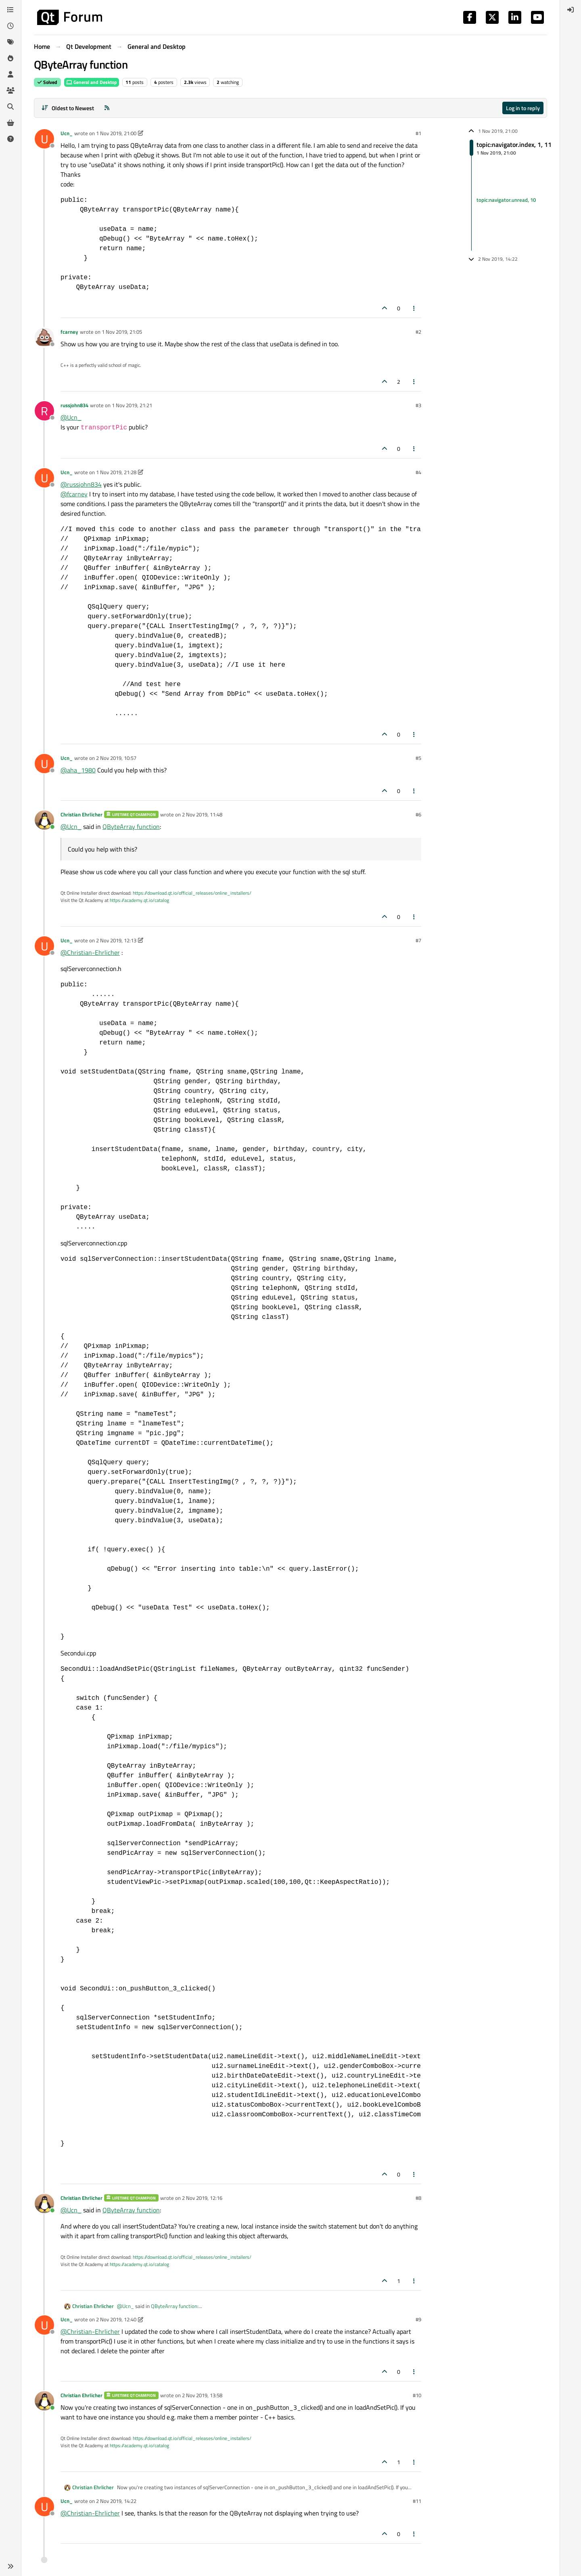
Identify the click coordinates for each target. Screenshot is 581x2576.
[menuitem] (570, 9)
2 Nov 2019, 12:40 (116, 2319)
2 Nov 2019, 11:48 (202, 814)
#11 (417, 2501)
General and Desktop (91, 82)
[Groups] (10, 90)
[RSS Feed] (107, 108)
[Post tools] (414, 308)
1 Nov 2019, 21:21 (132, 405)
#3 (418, 405)
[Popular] (10, 58)
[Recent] (10, 25)
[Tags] (10, 42)
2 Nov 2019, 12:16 (202, 2198)
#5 (418, 758)
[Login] (570, 9)
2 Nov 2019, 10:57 (116, 758)
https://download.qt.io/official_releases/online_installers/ (192, 893)
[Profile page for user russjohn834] (44, 411)
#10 (417, 2395)
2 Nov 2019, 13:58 (202, 2395)
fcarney (69, 332)
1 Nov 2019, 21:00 (116, 133)
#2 (418, 332)
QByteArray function (131, 826)
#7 (418, 940)
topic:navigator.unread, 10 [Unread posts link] (506, 200)
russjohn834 (74, 405)
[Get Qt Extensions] (10, 122)
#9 (418, 2319)
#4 (418, 472)
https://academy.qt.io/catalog (139, 900)
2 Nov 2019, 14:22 (116, 2501)
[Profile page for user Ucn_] (44, 139)
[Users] (10, 74)
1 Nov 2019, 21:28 (116, 472)
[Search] (10, 106)
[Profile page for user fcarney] (44, 337)
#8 (418, 2198)
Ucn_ (67, 133)
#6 (418, 814)
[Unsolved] (10, 138)
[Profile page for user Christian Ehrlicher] (44, 820)
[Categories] (10, 9)
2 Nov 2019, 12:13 (116, 940)
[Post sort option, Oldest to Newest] (68, 108)
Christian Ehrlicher (81, 814)
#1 (418, 133)
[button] (10, 2566)
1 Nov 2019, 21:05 (122, 332)
